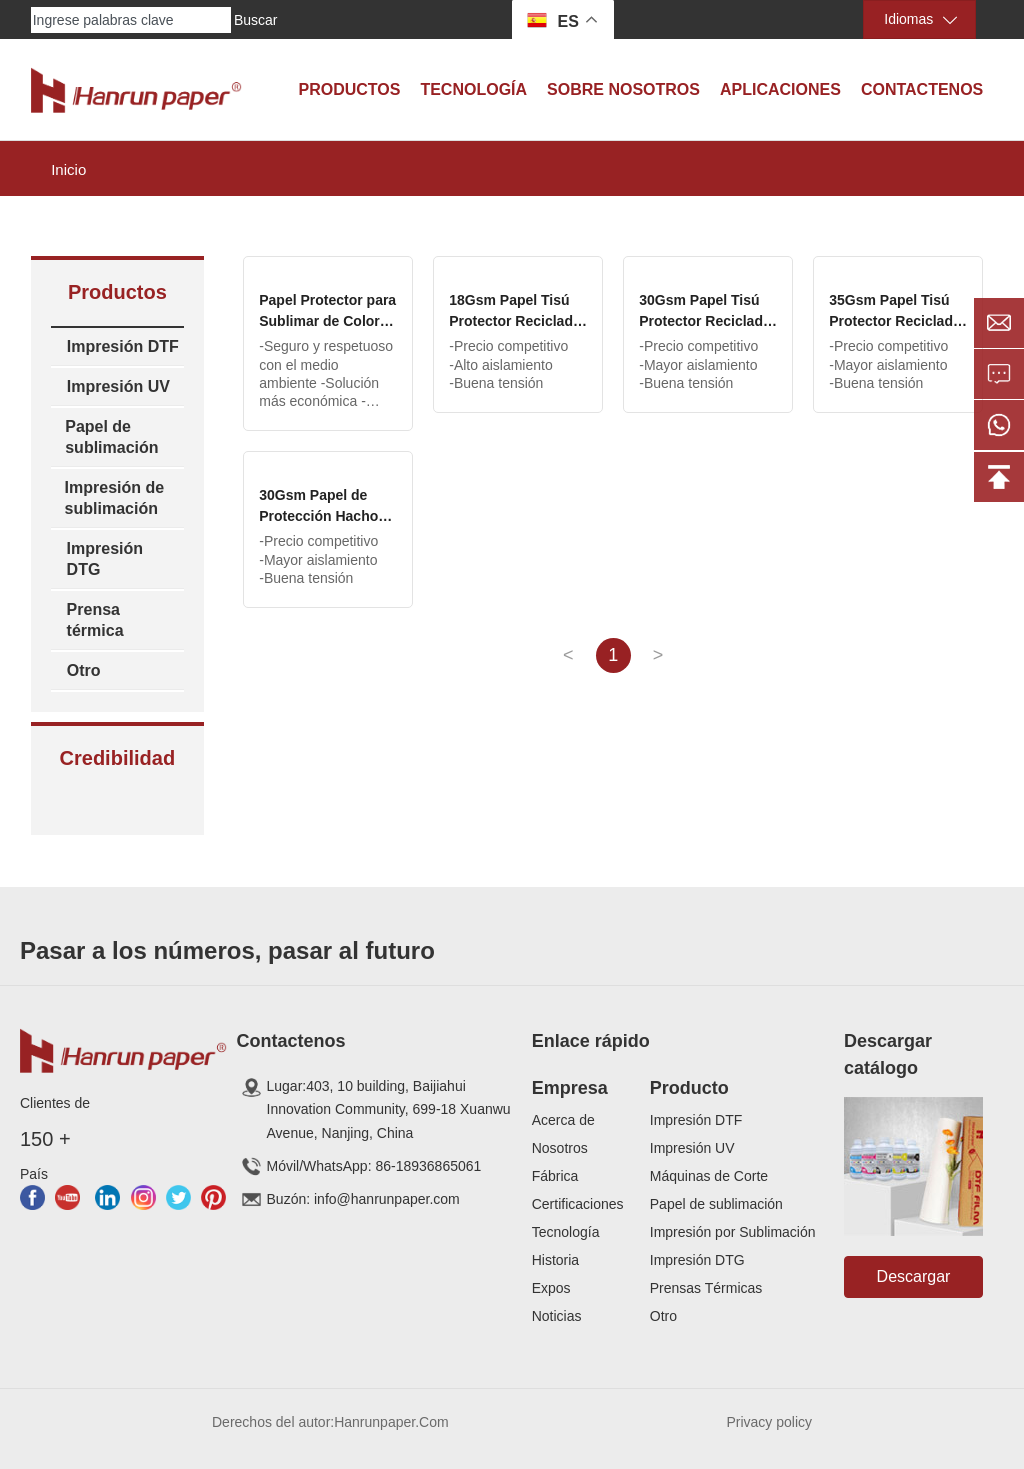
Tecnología (473, 89)
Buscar (256, 20)
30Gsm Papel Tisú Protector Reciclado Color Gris (705, 321)
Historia (555, 1260)
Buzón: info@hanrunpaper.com (363, 1199)
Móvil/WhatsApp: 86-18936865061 (374, 1166)
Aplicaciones (780, 89)
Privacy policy (769, 1422)
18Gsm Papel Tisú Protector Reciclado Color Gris (515, 321)
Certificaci (562, 1204)
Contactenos (922, 89)
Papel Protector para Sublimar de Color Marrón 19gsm (327, 321)
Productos (349, 89)
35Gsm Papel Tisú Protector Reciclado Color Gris (895, 321)
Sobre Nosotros (623, 89)
